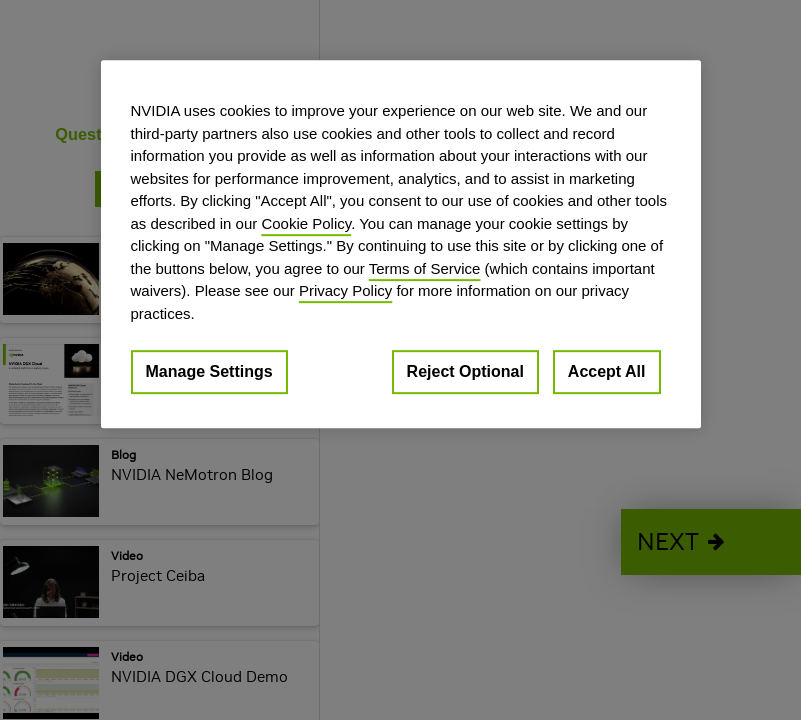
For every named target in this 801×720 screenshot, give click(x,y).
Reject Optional (465, 371)
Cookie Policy (306, 223)
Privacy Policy (345, 290)
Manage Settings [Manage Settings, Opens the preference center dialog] (209, 371)
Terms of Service (425, 268)
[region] (401, 244)
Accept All (607, 371)
